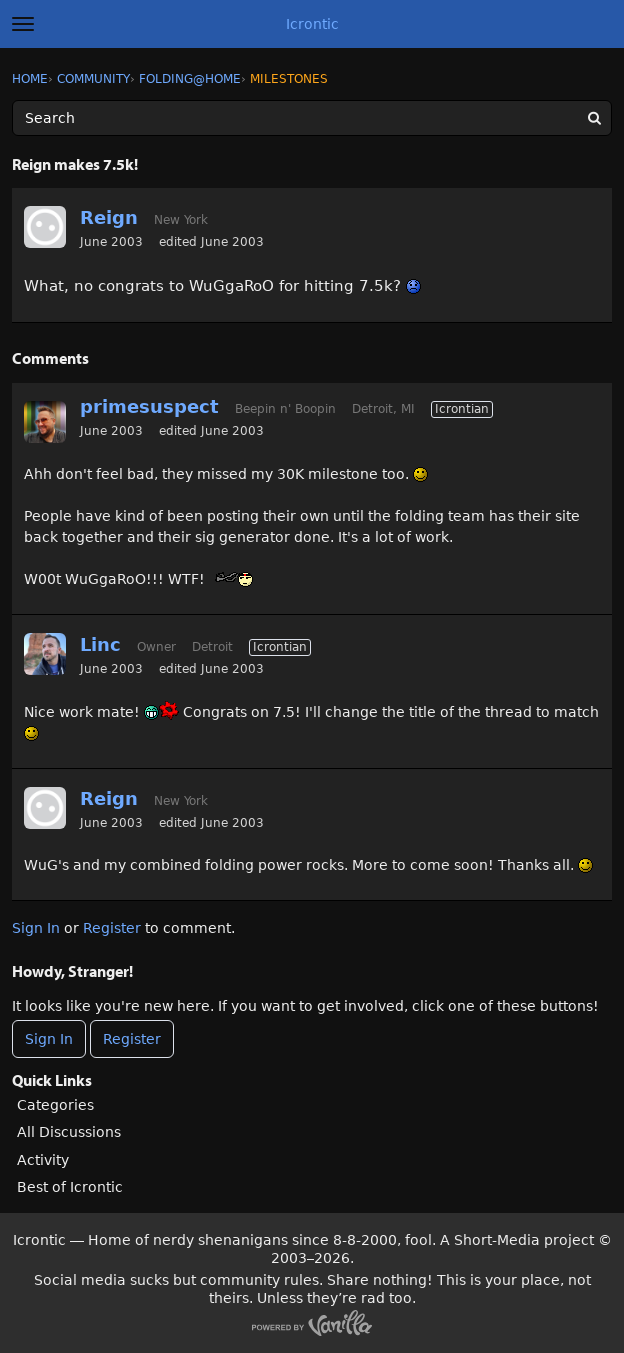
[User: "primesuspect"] (45, 422)
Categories (55, 1105)
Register (112, 928)
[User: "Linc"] (45, 654)
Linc (100, 644)
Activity (43, 1160)
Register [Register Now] (132, 1039)
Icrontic (312, 24)
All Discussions (69, 1132)
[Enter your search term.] (312, 118)
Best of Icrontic (70, 1187)
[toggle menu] (23, 24)
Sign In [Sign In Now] (49, 1039)
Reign (109, 217)
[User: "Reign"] (45, 227)
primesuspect (149, 406)
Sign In (36, 928)
